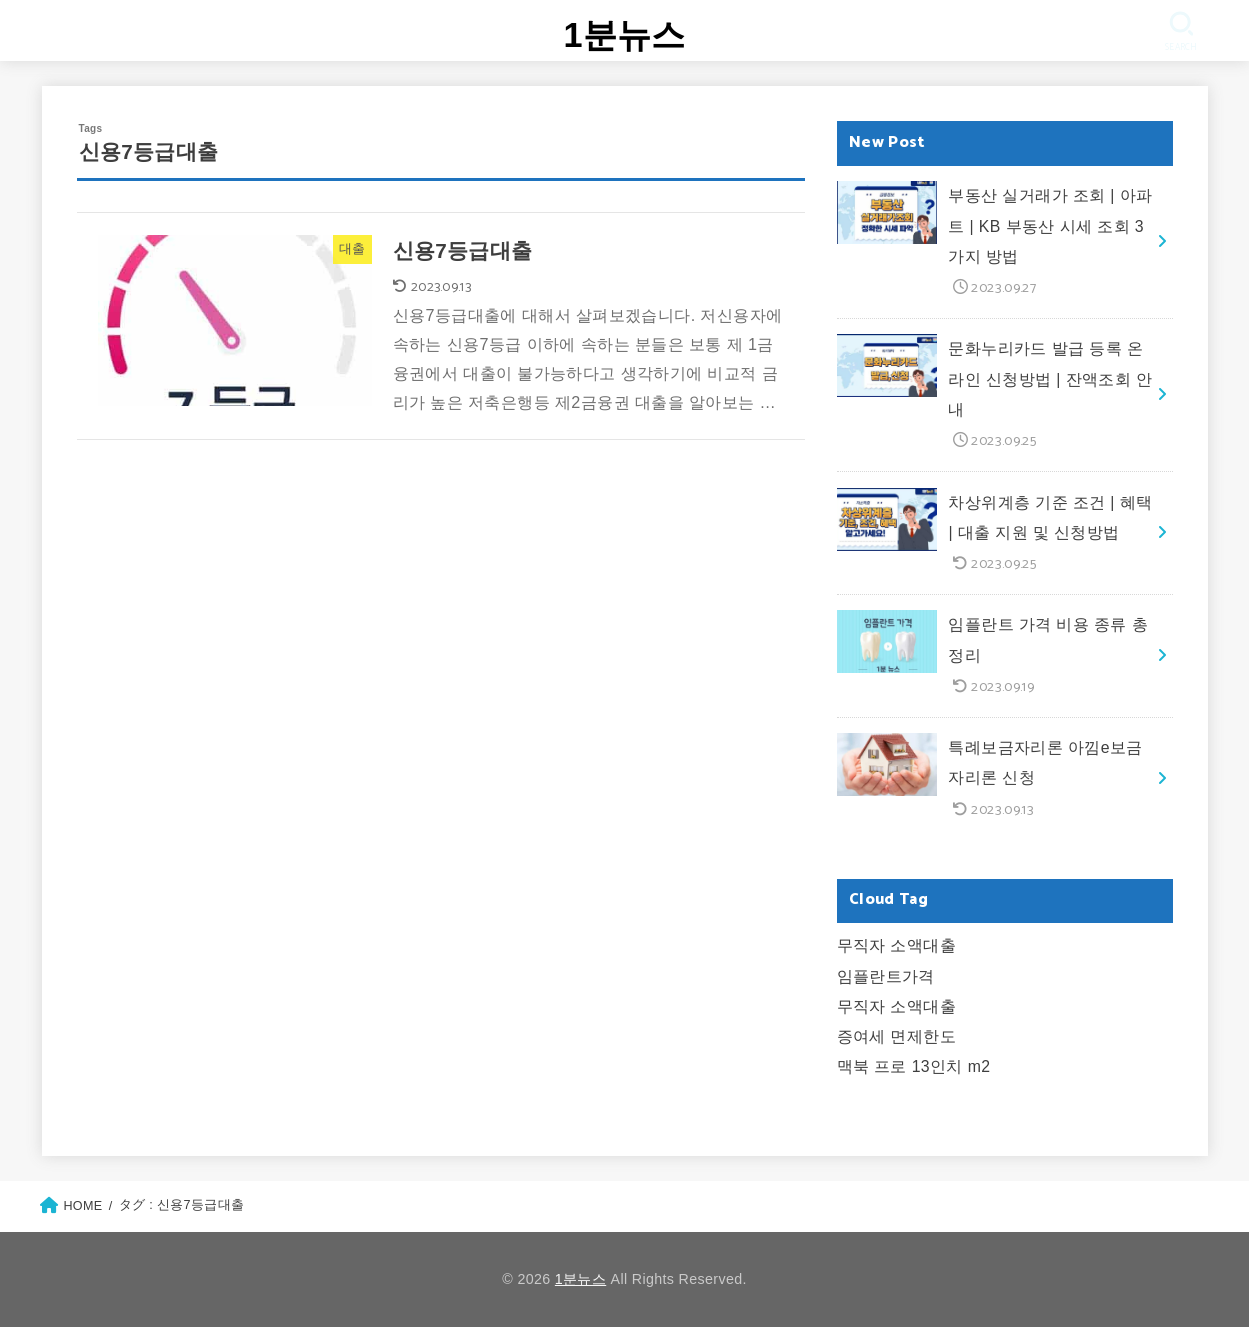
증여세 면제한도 (897, 1036)
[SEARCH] (1180, 32)
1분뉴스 (624, 35)
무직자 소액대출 (897, 945)
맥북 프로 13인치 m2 (914, 1066)
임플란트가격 (886, 976)
